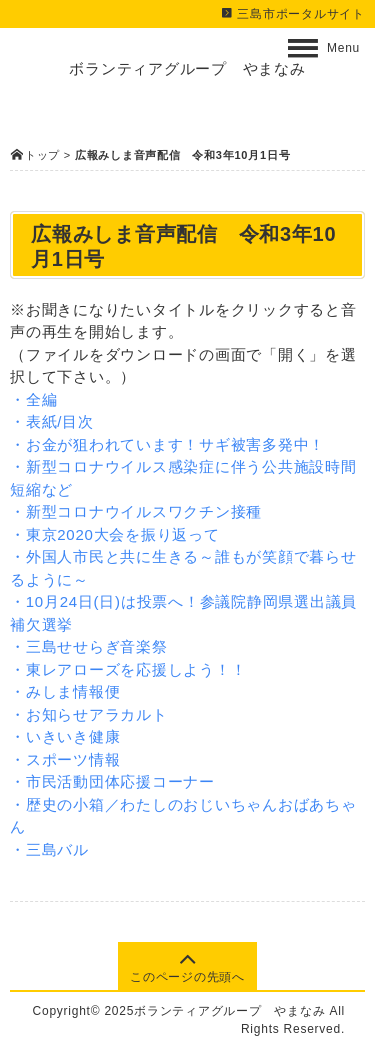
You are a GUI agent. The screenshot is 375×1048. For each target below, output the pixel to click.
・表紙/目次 (52, 421)
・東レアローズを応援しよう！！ (128, 669)
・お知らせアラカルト (89, 714)
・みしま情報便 (65, 691)
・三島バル (49, 849)
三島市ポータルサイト (293, 14)
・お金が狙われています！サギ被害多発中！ (167, 444)
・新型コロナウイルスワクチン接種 (136, 511)
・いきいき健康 (65, 736)
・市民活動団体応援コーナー (112, 781)
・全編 (33, 399)
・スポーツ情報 (65, 759)
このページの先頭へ (187, 967)
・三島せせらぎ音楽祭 (89, 646)
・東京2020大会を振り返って (115, 534)
